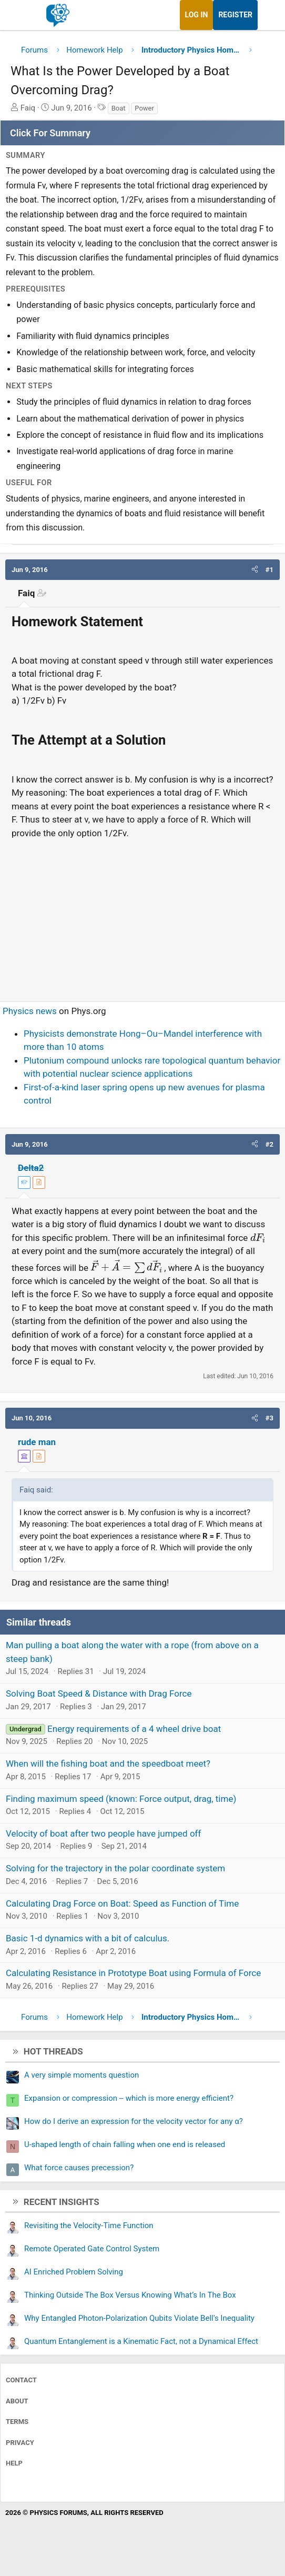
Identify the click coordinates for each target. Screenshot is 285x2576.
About (17, 2401)
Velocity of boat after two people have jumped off (103, 1833)
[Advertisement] (142, 915)
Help (14, 2463)
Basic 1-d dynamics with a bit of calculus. (87, 1938)
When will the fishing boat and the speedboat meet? (108, 1763)
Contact (21, 2380)
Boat (118, 108)
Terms (17, 2421)
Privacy (20, 2443)
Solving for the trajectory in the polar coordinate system (115, 1868)
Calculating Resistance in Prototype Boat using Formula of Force (133, 1973)
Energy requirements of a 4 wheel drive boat (134, 1728)
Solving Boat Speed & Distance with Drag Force (99, 1693)
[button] (255, 570)
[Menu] (19, 15)
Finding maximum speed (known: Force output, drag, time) (121, 1798)
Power (144, 108)
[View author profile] (39, 1182)
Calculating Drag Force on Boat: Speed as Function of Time (122, 1903)
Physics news (30, 1011)
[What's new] (268, 15)
